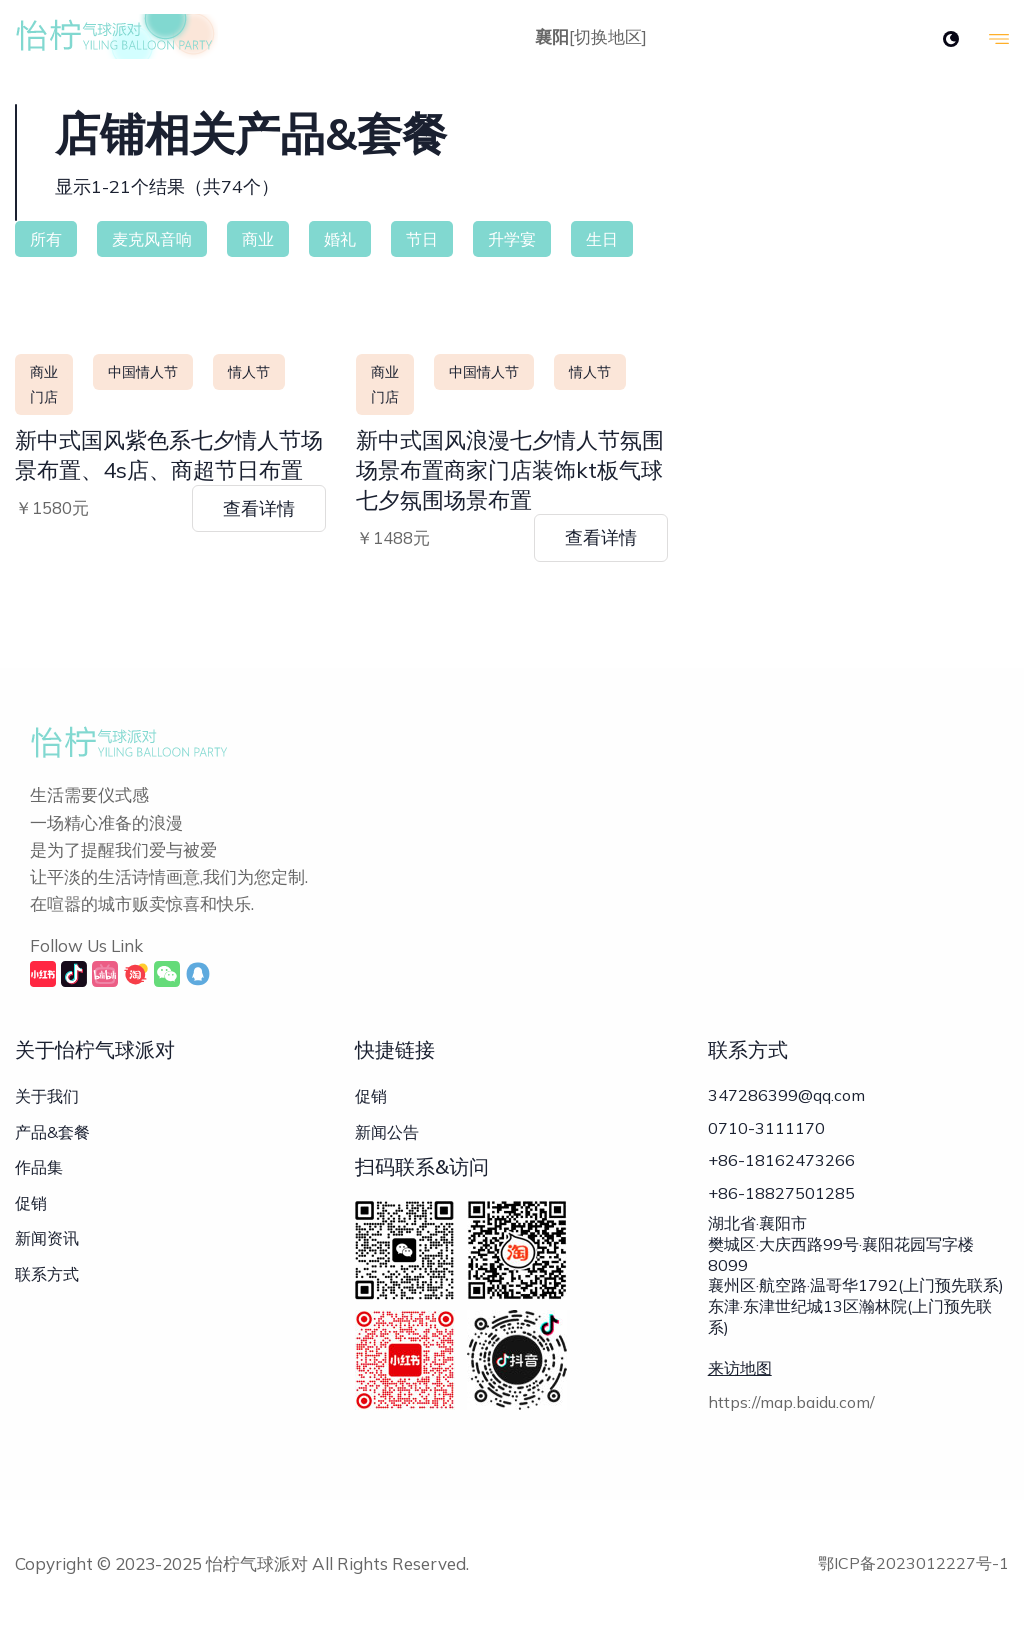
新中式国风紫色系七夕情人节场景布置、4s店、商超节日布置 (169, 455)
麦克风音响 (152, 239)
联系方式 (47, 1274)
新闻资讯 (47, 1238)
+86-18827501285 (781, 1197)
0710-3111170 (766, 1129)
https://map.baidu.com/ (791, 1408)
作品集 (39, 1167)
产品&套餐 (52, 1132)
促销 (31, 1203)
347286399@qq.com (786, 1095)
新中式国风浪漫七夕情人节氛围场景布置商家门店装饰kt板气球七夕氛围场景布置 (510, 470)
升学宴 (512, 239)
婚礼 (340, 239)
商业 (258, 239)
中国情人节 (143, 372)
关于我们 (47, 1096)
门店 (44, 397)
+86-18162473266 (781, 1163)
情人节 (249, 372)
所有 (46, 239)
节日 (422, 239)
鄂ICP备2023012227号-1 (913, 1563)
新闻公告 (387, 1132)
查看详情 (259, 508)
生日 (602, 239)
